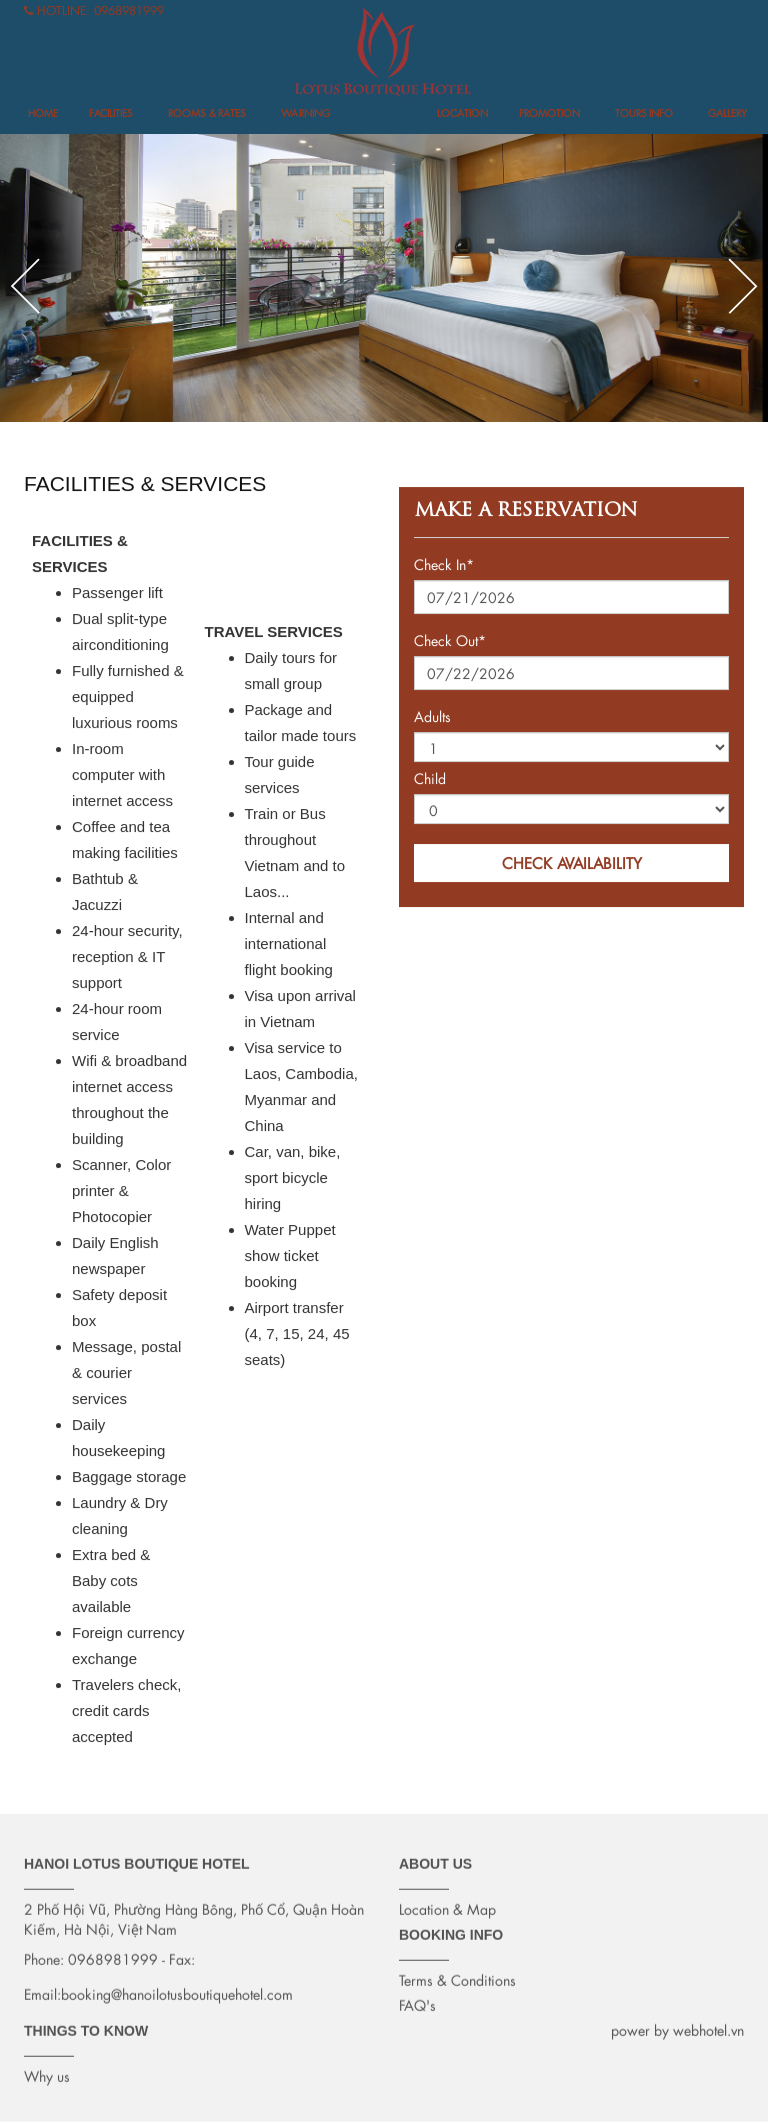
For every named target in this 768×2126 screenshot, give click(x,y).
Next (743, 286)
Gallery (727, 113)
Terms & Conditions (457, 1974)
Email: (42, 1988)
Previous (25, 286)
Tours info (644, 113)
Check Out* (450, 641)
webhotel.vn (708, 2024)
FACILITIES (111, 113)
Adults (432, 717)
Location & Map (447, 1903)
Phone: (44, 1953)
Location (462, 113)
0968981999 (129, 10)
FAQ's (417, 1999)
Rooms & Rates (207, 113)
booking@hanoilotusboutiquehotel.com (177, 1988)
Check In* (444, 565)
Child (430, 779)
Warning (305, 113)
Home (43, 113)
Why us (47, 2070)
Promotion (549, 113)
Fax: (182, 1953)
